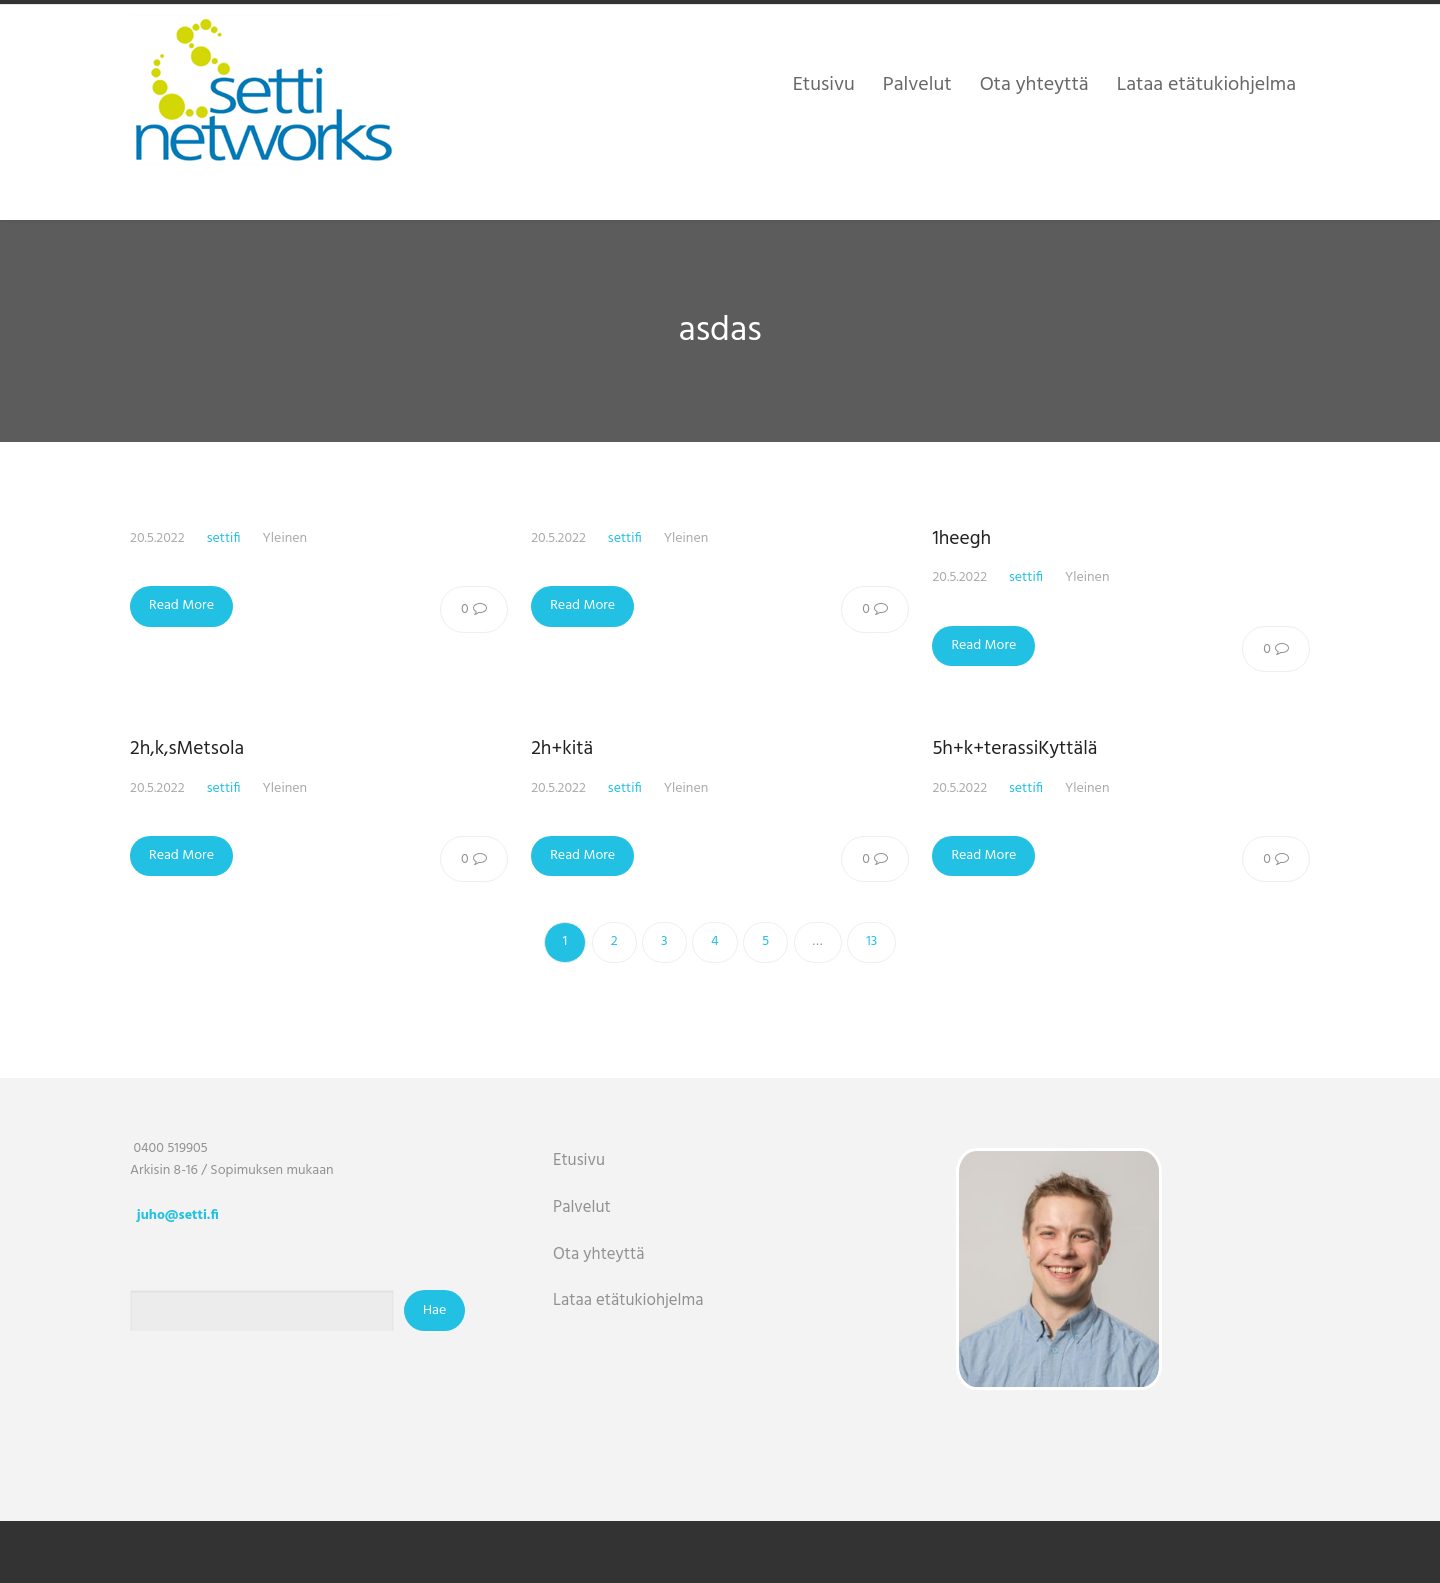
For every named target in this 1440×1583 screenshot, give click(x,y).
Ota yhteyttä (599, 1254)
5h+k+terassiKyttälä (1014, 749)
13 (871, 941)
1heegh (961, 539)
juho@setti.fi (178, 1215)
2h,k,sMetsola (187, 749)
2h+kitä (562, 749)
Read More (181, 605)
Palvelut (582, 1207)
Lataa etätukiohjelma (628, 1300)
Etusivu (579, 1160)
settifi (224, 538)
